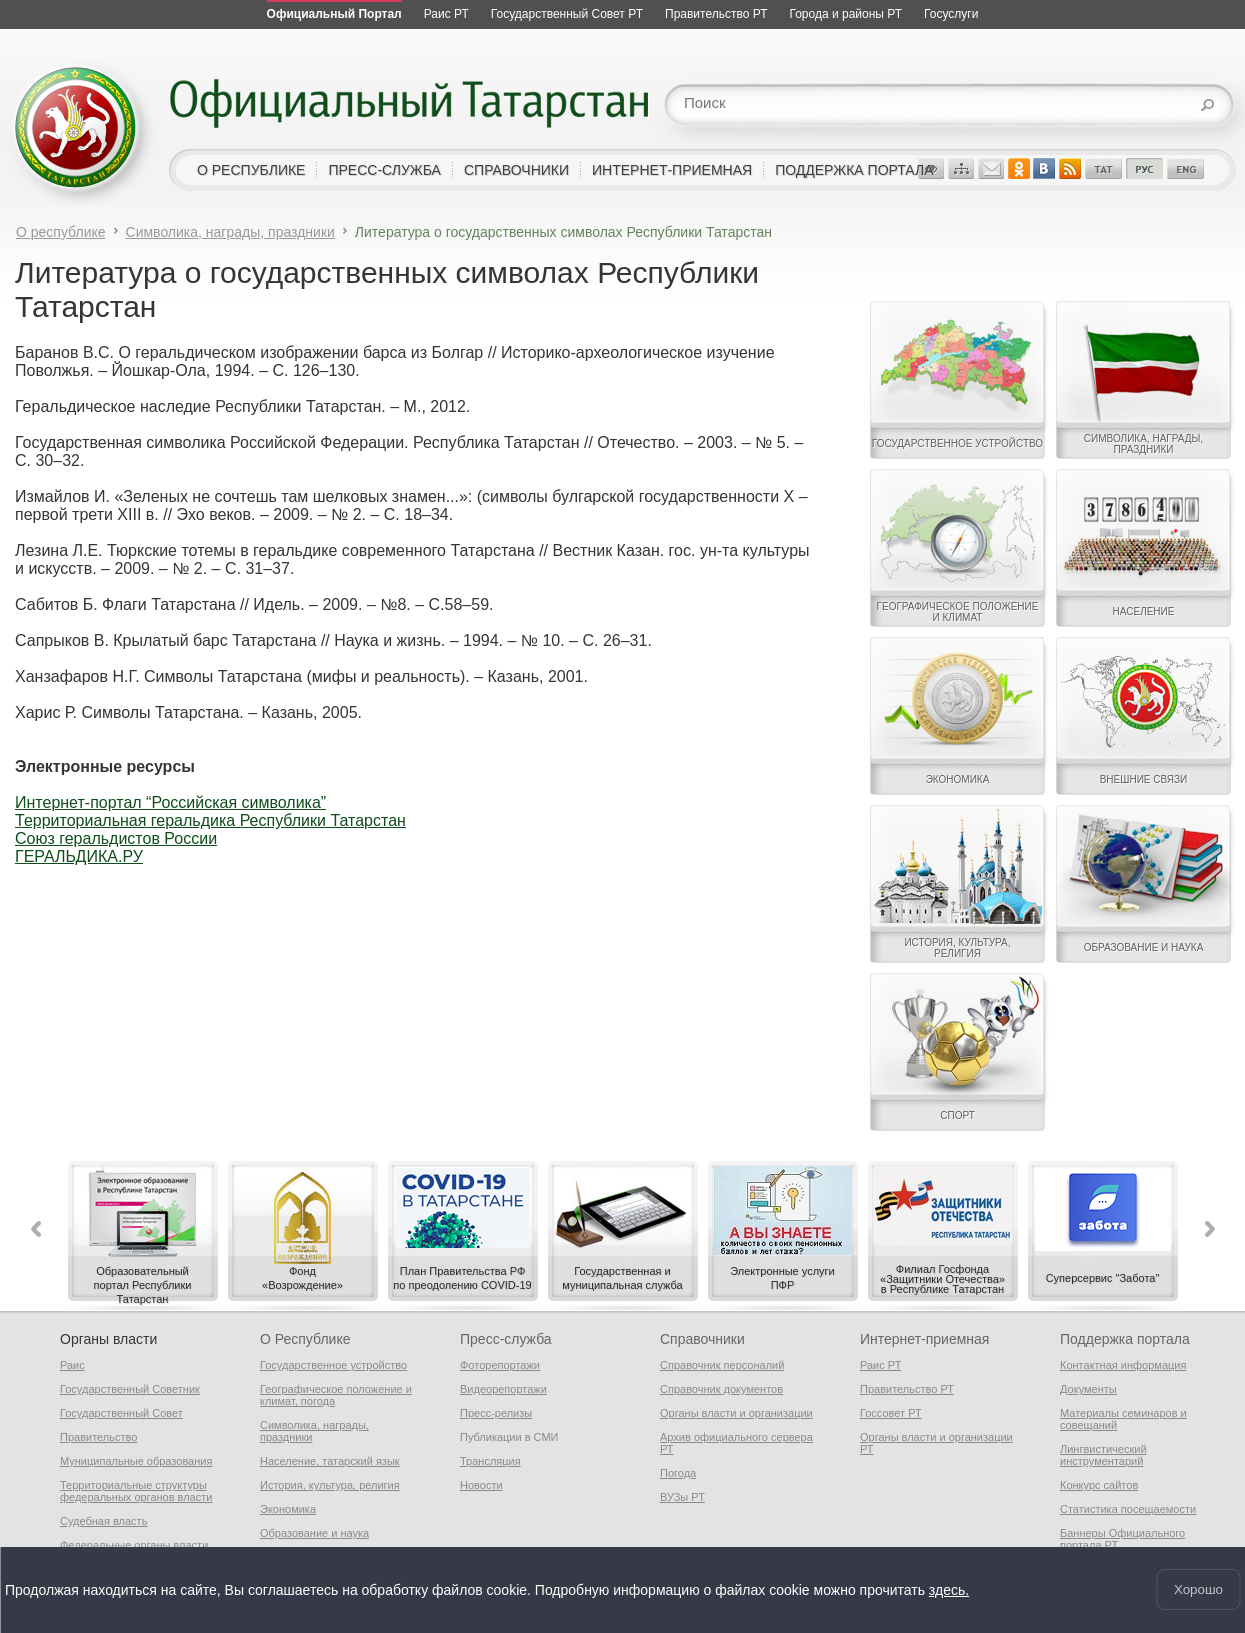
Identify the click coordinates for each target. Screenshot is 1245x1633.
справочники (516, 170)
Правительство (98, 1437)
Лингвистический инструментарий (1103, 1455)
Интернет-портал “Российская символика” (170, 802)
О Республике (305, 1339)
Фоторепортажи (500, 1365)
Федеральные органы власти (134, 1545)
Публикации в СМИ (509, 1437)
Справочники (702, 1339)
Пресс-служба (506, 1339)
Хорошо (1198, 1589)
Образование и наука (314, 1533)
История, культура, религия (330, 1485)
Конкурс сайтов (1099, 1485)
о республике (251, 170)
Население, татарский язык (330, 1461)
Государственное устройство (333, 1365)
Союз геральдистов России (116, 838)
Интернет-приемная (924, 1339)
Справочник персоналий (722, 1365)
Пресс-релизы (496, 1413)
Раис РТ (880, 1365)
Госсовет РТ (891, 1413)
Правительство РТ (907, 1389)
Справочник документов (721, 1389)
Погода (678, 1473)
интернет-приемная (672, 170)
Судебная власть (103, 1521)
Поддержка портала (1125, 1339)
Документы (1088, 1389)
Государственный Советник (130, 1389)
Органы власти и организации (736, 1413)
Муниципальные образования (136, 1461)
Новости (481, 1485)
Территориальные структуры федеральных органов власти (136, 1491)
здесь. (949, 1589)
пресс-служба (384, 170)
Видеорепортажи (503, 1389)
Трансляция (490, 1461)
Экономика (288, 1509)
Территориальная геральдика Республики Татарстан (210, 820)
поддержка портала (854, 170)
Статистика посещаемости (1128, 1509)
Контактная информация (1123, 1365)
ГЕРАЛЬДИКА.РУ (79, 856)
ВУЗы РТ (682, 1497)
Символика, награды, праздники (230, 232)
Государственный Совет (121, 1413)
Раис (72, 1365)
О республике (61, 232)
